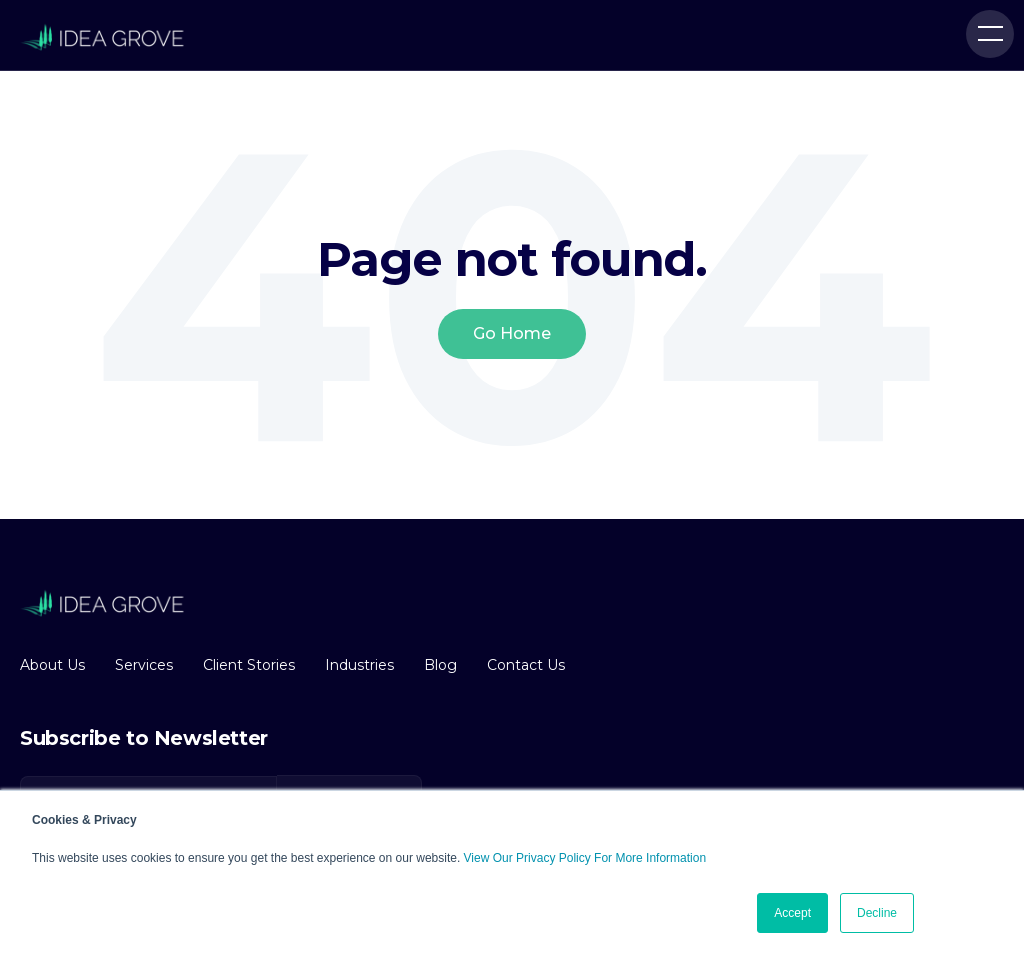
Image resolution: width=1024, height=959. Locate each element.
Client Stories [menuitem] (249, 665)
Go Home (512, 333)
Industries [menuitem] (359, 665)
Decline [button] (877, 913)
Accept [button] (792, 913)
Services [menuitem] (144, 665)
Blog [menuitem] (440, 665)
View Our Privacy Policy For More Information (585, 858)
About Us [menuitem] (52, 665)
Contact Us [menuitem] (526, 665)
